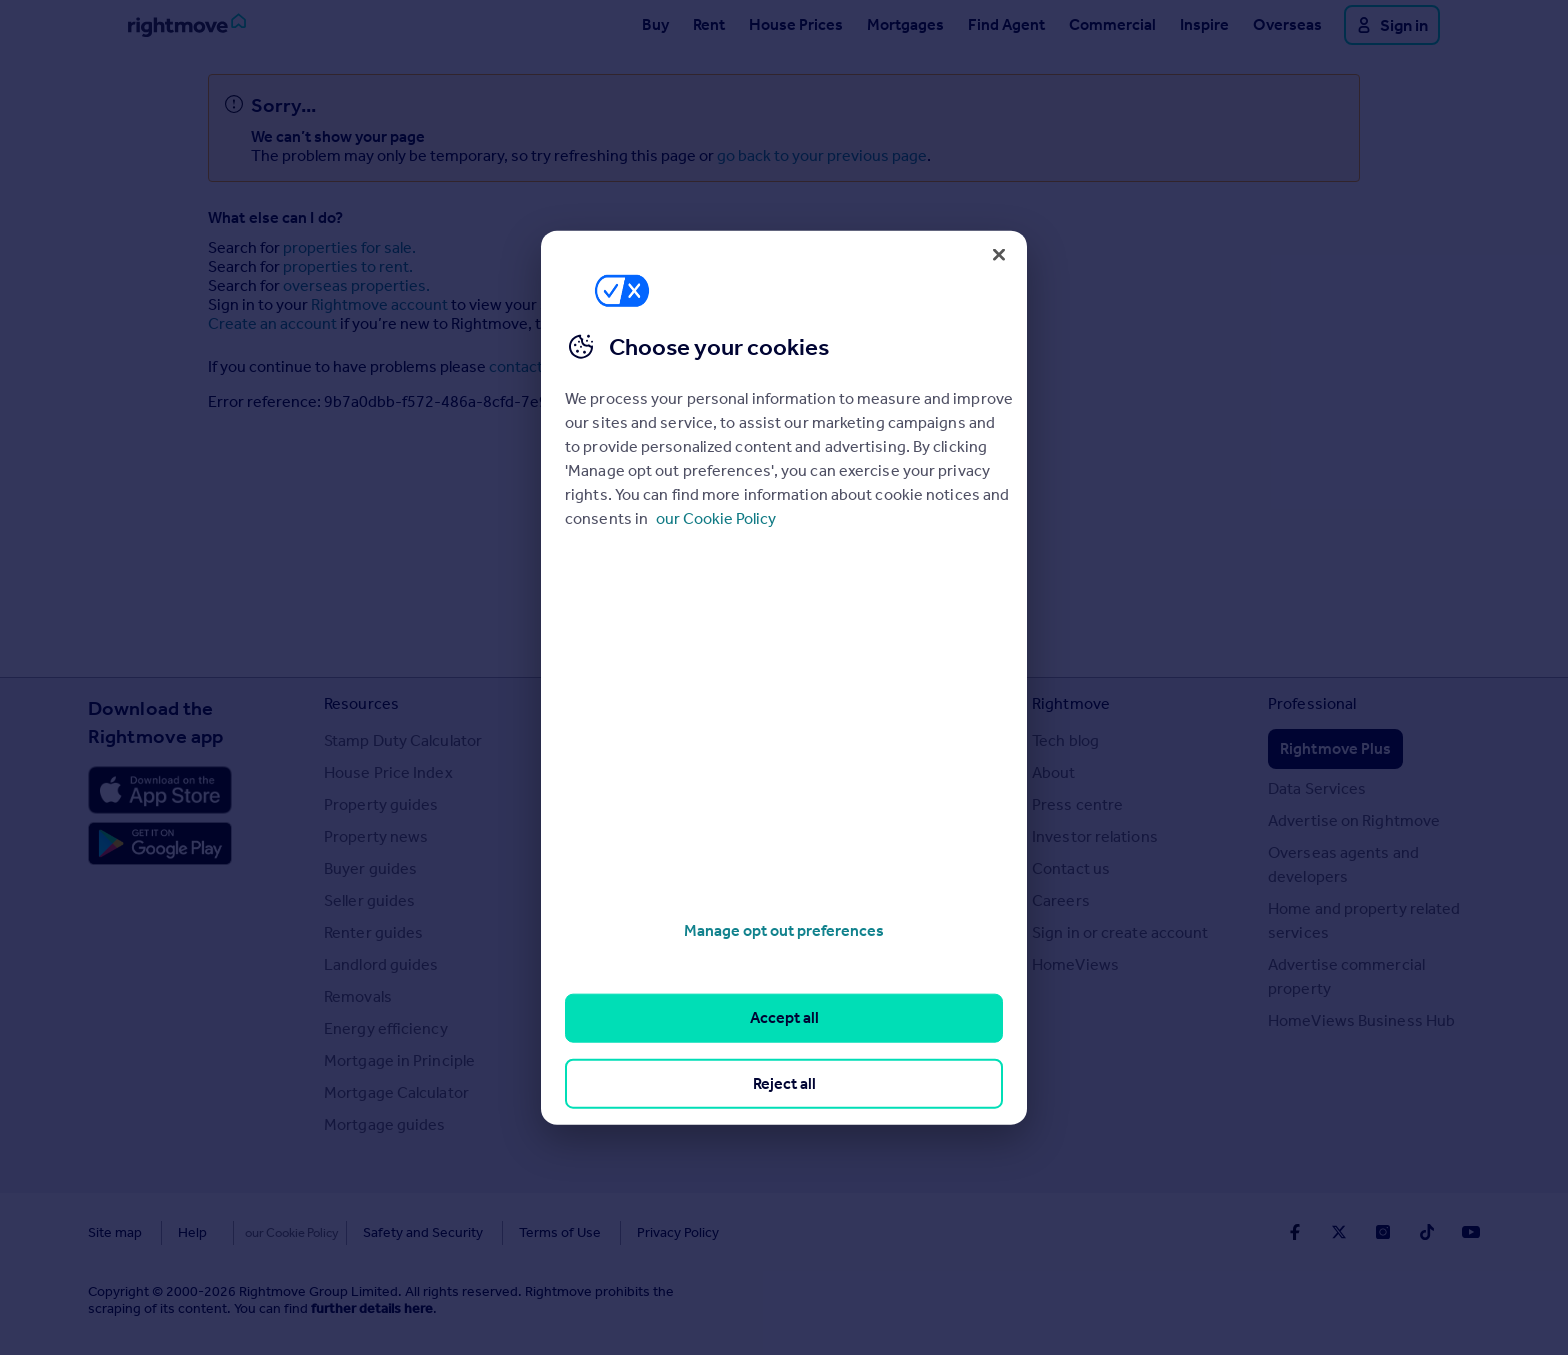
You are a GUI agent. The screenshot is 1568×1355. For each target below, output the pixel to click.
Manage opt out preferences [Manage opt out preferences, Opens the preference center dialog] (784, 930)
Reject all (784, 1082)
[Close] (999, 254)
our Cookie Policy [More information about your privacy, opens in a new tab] (716, 518)
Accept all (784, 1017)
